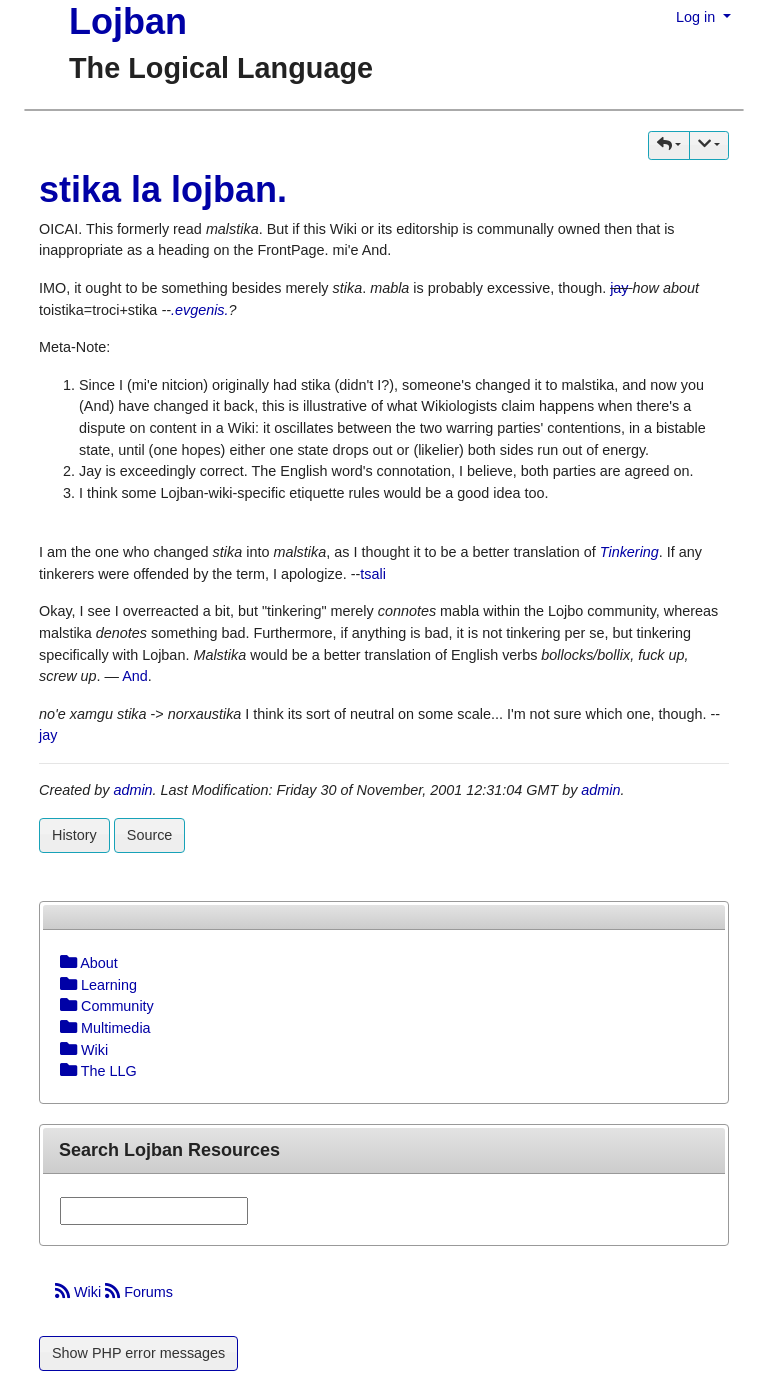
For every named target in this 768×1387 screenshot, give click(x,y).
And (135, 676)
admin (132, 790)
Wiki (80, 1292)
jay (619, 288)
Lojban (128, 21)
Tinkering (629, 552)
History (74, 835)
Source (150, 835)
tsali (373, 574)
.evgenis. (200, 310)
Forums (139, 1292)
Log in (697, 17)
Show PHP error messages (138, 1353)
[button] (669, 145)
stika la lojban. (163, 189)
